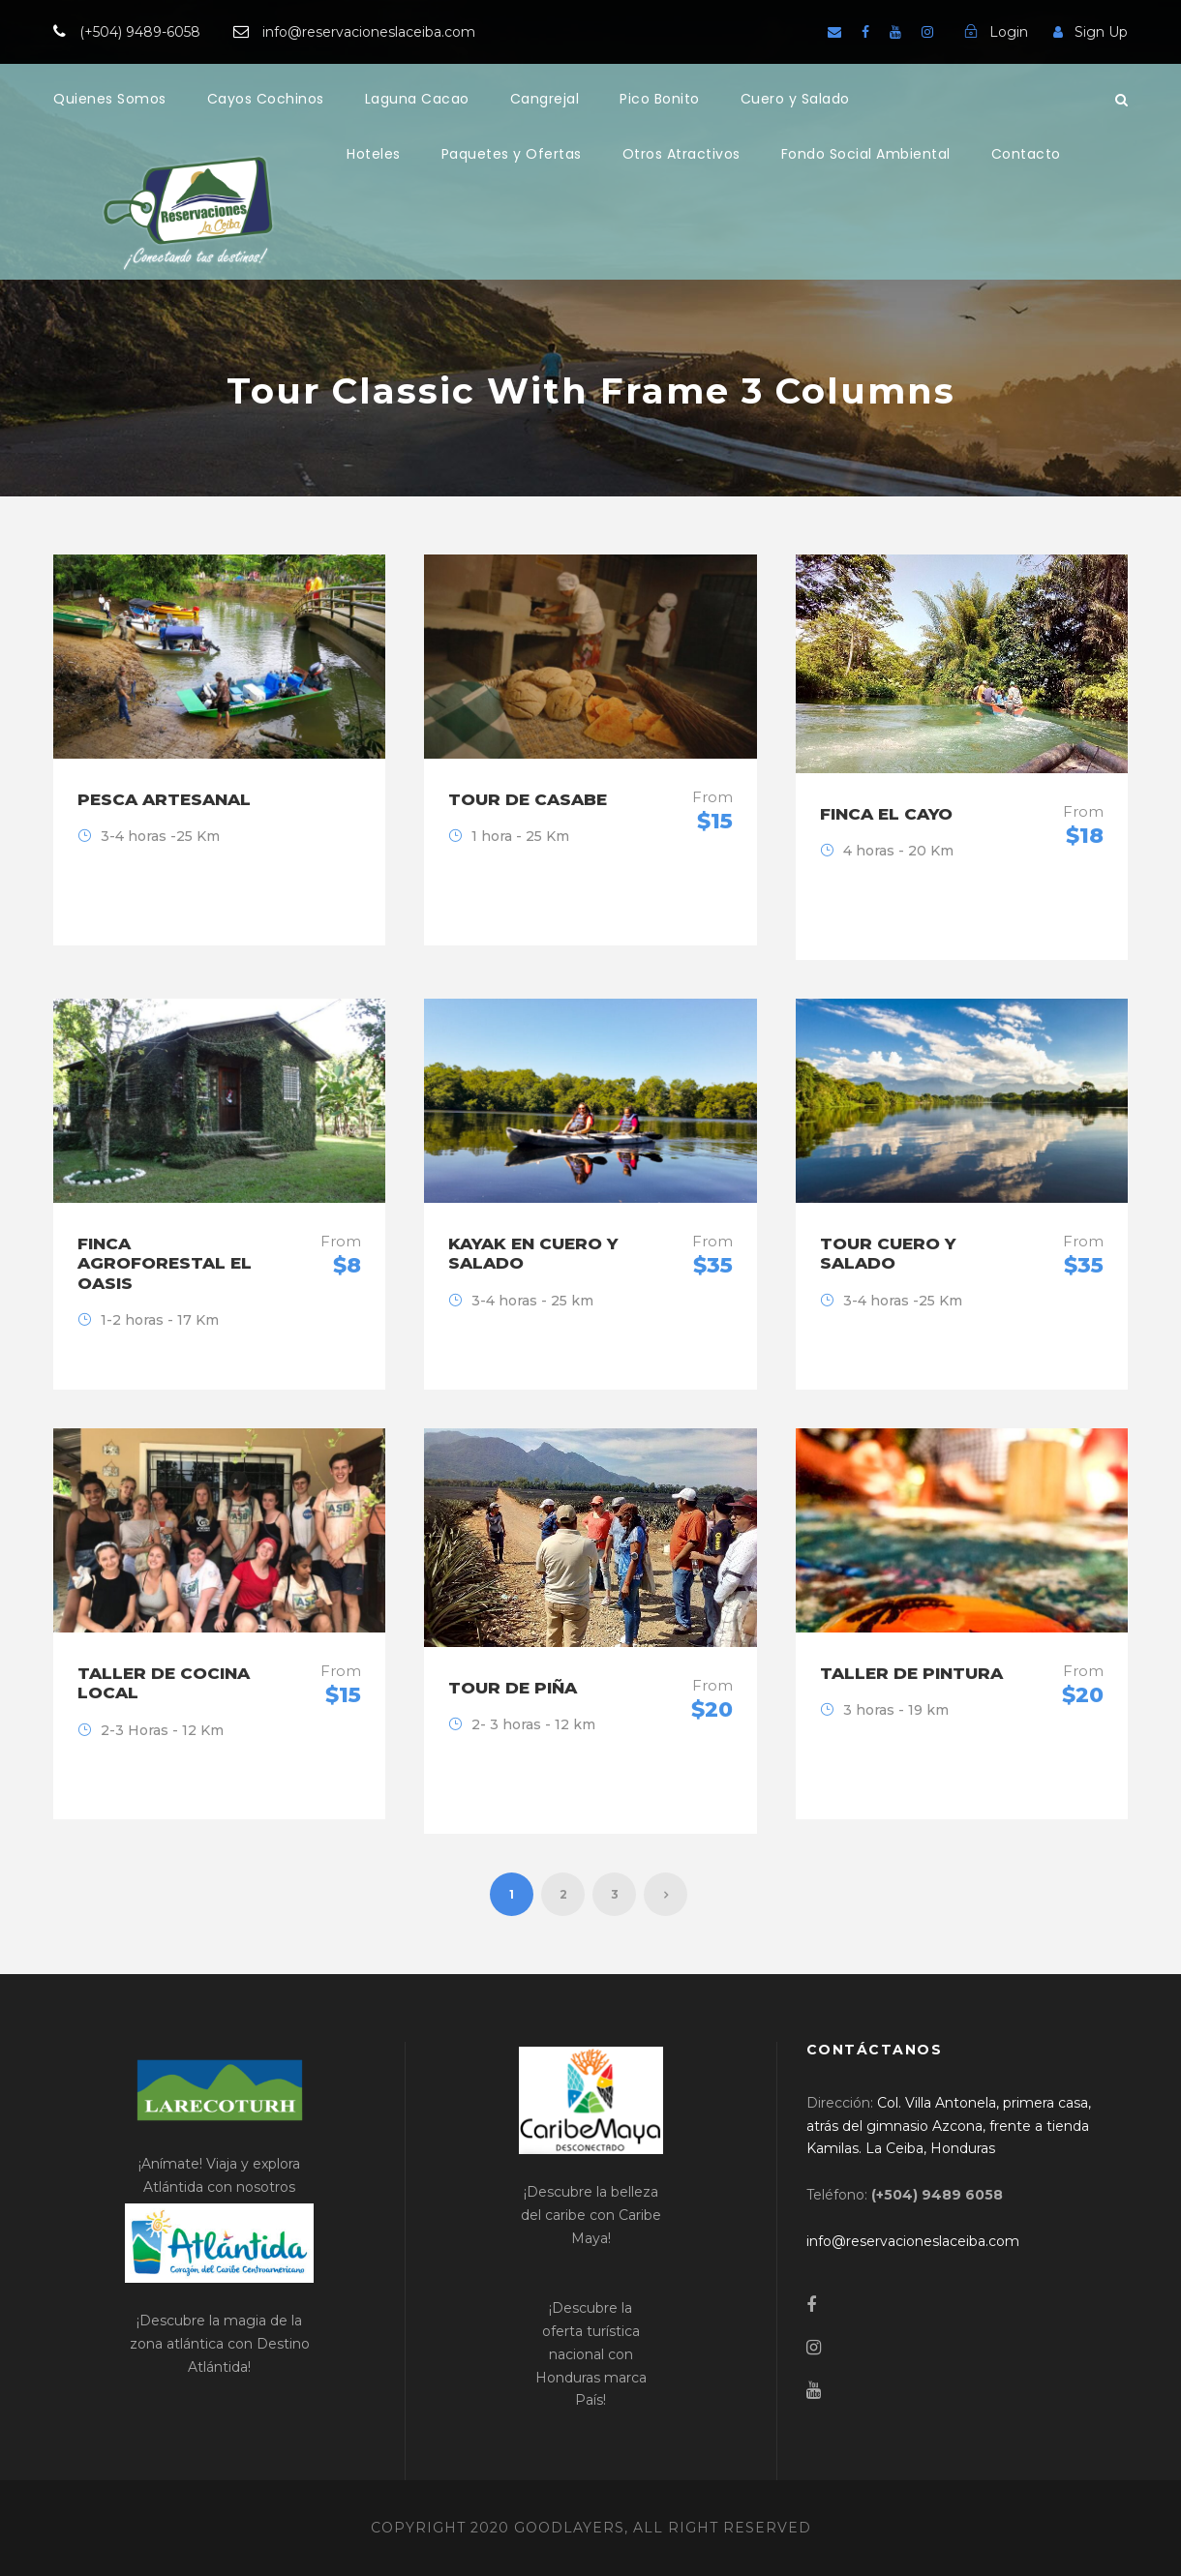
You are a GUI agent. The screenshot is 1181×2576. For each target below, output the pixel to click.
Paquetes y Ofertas (511, 154)
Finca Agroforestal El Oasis (164, 1263)
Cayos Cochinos (265, 98)
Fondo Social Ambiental (866, 154)
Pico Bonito (660, 98)
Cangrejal (545, 98)
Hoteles (374, 154)
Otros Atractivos (681, 154)
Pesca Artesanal (164, 799)
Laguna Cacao (417, 98)
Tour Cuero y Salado (887, 1253)
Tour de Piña (512, 1687)
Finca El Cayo (886, 814)
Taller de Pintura (911, 1673)
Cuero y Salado (795, 98)
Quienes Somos (110, 98)
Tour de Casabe (527, 799)
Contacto (1026, 154)
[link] (948, 2126)
